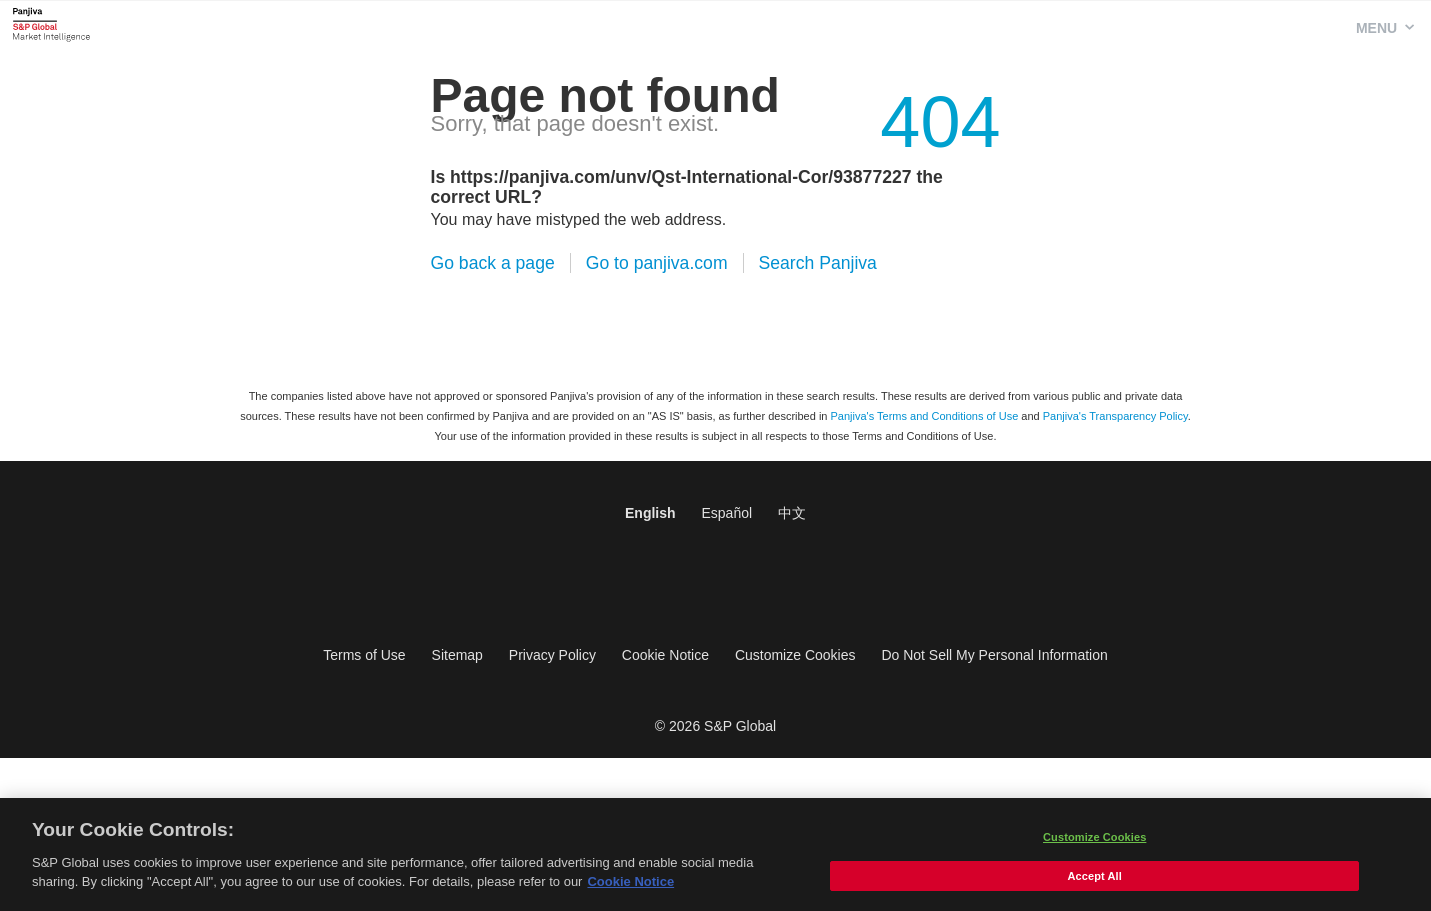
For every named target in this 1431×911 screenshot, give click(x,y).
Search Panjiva (818, 263)
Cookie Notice (665, 655)
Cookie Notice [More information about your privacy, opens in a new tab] (630, 887)
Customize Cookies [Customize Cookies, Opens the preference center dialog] (1094, 842)
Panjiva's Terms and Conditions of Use (925, 416)
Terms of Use (364, 655)
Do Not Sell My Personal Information (994, 655)
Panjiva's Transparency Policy (1115, 416)
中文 (792, 513)
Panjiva (51, 24)
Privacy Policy (552, 655)
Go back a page (493, 263)
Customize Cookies (795, 655)
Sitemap (457, 655)
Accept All (1094, 881)
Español (726, 513)
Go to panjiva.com (657, 263)
